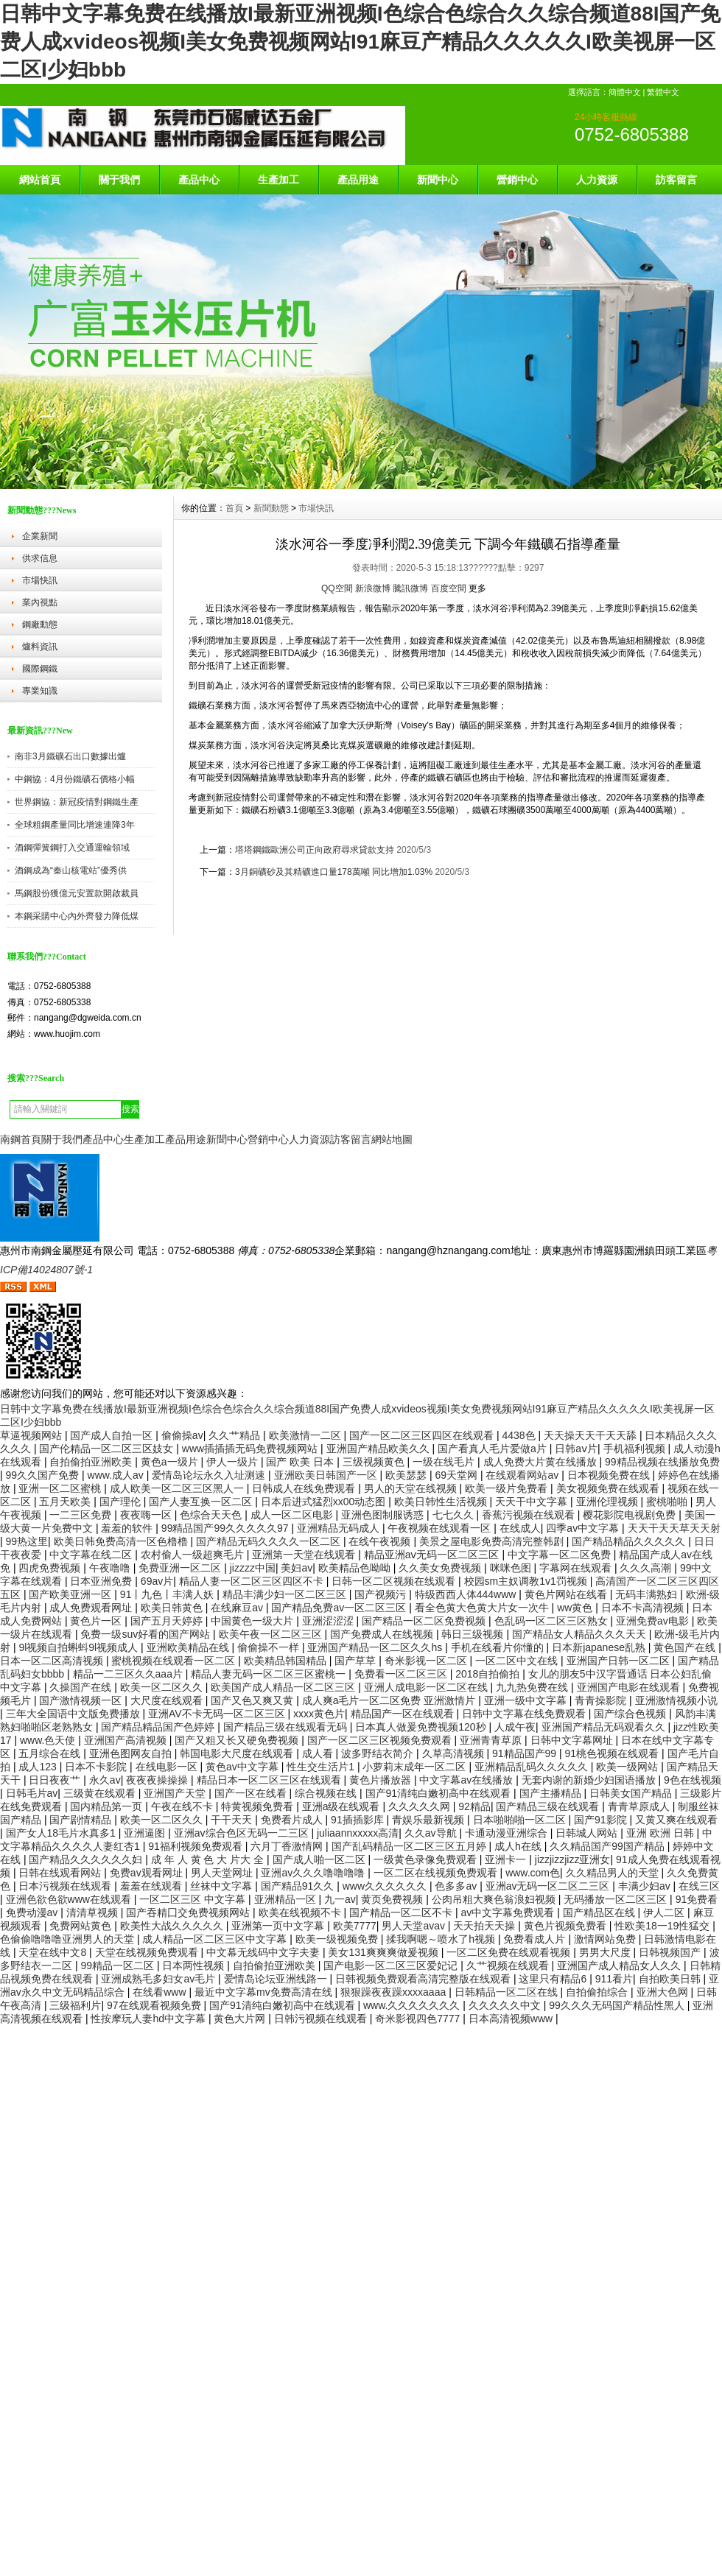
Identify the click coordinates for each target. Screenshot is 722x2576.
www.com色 (532, 1873)
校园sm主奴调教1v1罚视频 (527, 1581)
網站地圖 (392, 1139)
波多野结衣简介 (378, 1753)
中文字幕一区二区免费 (561, 1554)
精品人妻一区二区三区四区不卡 (252, 1581)
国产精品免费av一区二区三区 (340, 1607)
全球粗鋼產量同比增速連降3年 (75, 825)
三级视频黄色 (375, 1462)
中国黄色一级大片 (253, 1621)
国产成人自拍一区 (112, 1435)
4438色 (520, 1435)
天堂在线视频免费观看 (148, 1952)
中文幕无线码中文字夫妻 (264, 1952)
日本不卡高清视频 (644, 1607)
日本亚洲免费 (102, 1581)
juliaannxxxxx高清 (358, 1833)
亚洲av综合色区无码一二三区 (243, 1833)
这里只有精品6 (554, 1979)
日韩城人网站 (587, 1833)
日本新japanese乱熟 (600, 1647)
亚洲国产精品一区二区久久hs (376, 1647)
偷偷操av (182, 1435)
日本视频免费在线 (610, 1475)
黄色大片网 (241, 2018)
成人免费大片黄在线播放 (541, 1462)
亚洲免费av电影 (654, 1621)
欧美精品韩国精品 (286, 1661)
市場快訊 (39, 580)
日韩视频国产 (671, 1952)
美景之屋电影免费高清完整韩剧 (493, 1541)
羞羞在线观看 (152, 1886)
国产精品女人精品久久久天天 (580, 1634)
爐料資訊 (39, 646)
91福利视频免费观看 (196, 1846)
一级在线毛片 (445, 1462)
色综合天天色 (212, 1515)
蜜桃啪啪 (668, 1501)
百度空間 (448, 588)
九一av (340, 1899)
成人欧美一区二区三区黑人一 (178, 1488)
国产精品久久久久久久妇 (87, 1859)
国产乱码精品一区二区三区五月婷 (410, 1846)
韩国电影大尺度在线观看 (238, 1753)
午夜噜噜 (111, 1568)
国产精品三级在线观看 (549, 1806)
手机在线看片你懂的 (499, 1647)
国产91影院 (601, 1820)
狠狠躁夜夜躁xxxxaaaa (394, 1992)
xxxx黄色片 (319, 1714)
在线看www (161, 1992)
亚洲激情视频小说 (676, 1700)
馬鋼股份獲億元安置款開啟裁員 (77, 893)
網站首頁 (39, 180)
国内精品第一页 (107, 1806)
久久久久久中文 (506, 2005)
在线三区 (699, 1886)
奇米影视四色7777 (419, 2018)
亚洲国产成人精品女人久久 (620, 1965)
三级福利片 (75, 2005)
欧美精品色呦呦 (355, 1568)
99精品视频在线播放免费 (662, 1462)
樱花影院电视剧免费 (631, 1515)
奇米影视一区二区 (427, 1661)
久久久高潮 (647, 1568)
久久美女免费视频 (441, 1568)
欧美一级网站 (628, 1767)
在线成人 (520, 1528)
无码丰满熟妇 (647, 1594)
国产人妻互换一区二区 (202, 1501)
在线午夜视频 (380, 1541)
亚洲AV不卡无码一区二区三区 (218, 1714)
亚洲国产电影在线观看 (630, 1687)
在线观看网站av (523, 1475)
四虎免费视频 (50, 1568)
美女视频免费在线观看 (609, 1488)
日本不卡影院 (97, 1767)
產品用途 (358, 180)
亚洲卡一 (507, 1859)
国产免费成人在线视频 (383, 1634)
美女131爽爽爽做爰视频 (384, 1952)
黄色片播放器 (381, 1780)
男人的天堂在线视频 (412, 1488)
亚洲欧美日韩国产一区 (327, 1475)
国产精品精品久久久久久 (630, 1541)
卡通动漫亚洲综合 (507, 1833)
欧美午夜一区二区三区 (272, 1634)
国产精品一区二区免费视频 (425, 1621)
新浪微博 (372, 588)
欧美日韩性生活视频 (442, 1501)
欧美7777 (354, 1926)
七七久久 (454, 1515)
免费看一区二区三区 (402, 1674)
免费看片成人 (293, 1820)
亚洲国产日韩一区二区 (620, 1661)
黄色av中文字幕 (243, 1767)
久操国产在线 (81, 1687)
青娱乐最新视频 (429, 1820)
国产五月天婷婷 (168, 1621)
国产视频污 (381, 1594)
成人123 (38, 1767)
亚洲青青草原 (492, 1740)
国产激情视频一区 (82, 1700)
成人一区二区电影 (293, 1515)
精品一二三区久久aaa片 (129, 1674)
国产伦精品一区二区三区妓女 (107, 1448)
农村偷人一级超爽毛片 (194, 1554)
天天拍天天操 (485, 1926)
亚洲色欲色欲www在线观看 (70, 1899)
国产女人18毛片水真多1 (62, 1833)
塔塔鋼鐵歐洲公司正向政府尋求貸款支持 (314, 850)
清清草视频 (93, 1912)
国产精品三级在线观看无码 (286, 1727)
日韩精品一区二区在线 (508, 1992)
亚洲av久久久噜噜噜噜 (314, 1873)
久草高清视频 (454, 1753)
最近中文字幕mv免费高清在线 (264, 1992)
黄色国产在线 (685, 1647)
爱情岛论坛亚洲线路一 (277, 1979)
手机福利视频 (635, 1448)
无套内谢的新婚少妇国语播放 (590, 1780)
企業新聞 (39, 536)
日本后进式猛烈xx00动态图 (324, 1501)
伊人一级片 (233, 1462)
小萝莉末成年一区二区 (415, 1767)
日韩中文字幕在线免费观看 (525, 1714)
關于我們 (119, 180)
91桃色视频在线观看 (613, 1753)
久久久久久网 (420, 1806)
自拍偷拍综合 (598, 1992)
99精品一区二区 (118, 1965)
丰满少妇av (645, 1886)
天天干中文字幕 (532, 1501)
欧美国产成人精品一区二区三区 (284, 1687)
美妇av (296, 1568)
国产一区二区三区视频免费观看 (381, 1740)
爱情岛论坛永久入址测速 (210, 1475)
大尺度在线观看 (168, 1700)
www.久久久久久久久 (413, 2005)
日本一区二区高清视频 (53, 1661)
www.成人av (117, 1475)
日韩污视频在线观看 (322, 2018)
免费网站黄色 (81, 1926)
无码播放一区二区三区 (617, 1899)
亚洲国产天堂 (176, 1793)
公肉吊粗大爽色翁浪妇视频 (495, 1899)
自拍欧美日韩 (671, 1979)
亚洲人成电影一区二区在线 (427, 1687)
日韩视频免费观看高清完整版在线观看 (424, 1979)
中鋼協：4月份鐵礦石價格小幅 (75, 779)
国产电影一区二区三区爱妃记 (391, 1965)
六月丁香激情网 (288, 1846)
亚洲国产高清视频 (126, 1740)
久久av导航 (432, 1833)
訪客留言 (676, 180)
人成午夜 (515, 1727)
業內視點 (39, 602)
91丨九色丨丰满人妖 (168, 1594)
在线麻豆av (238, 1607)
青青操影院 (602, 1700)
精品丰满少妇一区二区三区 (285, 1594)
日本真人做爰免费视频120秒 (421, 1727)
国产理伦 (121, 1501)
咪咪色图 (512, 1568)
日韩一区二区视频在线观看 (395, 1581)
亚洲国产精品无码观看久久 (605, 1727)
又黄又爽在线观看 (676, 1820)
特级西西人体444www (467, 1594)
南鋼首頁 (20, 1139)
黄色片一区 (97, 1621)
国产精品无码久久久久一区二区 (269, 1541)
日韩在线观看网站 (61, 1873)
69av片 (157, 1581)
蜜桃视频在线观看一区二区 (174, 1661)
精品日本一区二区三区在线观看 (270, 1780)
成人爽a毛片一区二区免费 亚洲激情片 (390, 1700)
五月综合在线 (50, 1753)
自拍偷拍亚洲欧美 (92, 1462)
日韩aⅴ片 (576, 1448)
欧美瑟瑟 (407, 1475)
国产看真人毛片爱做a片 (494, 1448)
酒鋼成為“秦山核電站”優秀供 (71, 870)
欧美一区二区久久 (163, 1687)
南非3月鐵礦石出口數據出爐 (70, 756)
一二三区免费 (81, 1515)
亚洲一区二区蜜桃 (61, 1488)
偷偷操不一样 (269, 1647)
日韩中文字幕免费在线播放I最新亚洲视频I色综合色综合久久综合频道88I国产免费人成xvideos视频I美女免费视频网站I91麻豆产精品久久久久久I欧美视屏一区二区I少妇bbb (360, 41)
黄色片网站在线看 (567, 1594)
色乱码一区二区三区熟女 (552, 1621)
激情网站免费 (606, 1939)
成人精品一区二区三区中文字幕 (216, 1939)
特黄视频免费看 (258, 1806)
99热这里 (27, 1541)
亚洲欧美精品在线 (189, 1647)
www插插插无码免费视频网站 (251, 1448)
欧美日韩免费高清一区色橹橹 (122, 1541)
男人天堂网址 (223, 1873)
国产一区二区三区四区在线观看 (423, 1435)
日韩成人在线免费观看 (305, 1488)
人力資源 (596, 180)
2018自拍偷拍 (488, 1674)
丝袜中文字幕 (222, 1886)
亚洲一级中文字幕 (526, 1700)
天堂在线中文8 (53, 1952)
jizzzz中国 (253, 1568)
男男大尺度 (606, 1952)
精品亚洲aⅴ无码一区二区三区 (433, 1554)
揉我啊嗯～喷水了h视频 (442, 1939)
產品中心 (199, 180)
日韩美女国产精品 (632, 1793)
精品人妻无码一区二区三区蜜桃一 (269, 1674)
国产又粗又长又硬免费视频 (238, 1740)
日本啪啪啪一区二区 (521, 1820)
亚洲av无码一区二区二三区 (549, 1886)
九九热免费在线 (533, 1687)
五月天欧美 (66, 1501)
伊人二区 (665, 1912)
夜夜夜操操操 (158, 1780)
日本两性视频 (194, 1965)
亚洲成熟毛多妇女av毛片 (159, 1979)
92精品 (474, 1806)
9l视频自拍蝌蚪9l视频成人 (79, 1647)
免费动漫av (33, 1912)
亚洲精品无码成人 (339, 1528)
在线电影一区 (168, 1767)
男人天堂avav (414, 1926)
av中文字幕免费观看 (508, 1912)
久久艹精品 (235, 1435)
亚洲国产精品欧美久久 (379, 1448)
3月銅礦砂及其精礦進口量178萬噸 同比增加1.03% (333, 872)
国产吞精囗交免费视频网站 (189, 1912)
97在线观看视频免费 (155, 2005)
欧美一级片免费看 (507, 1488)
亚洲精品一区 (286, 1899)
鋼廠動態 (39, 624)
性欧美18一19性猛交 (663, 1926)
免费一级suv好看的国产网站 (146, 1634)
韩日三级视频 (473, 1634)
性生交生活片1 (322, 1767)
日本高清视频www (512, 2018)
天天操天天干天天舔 (591, 1435)
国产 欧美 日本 (301, 1462)
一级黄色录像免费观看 (427, 1859)
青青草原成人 (640, 1806)
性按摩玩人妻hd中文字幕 (149, 2018)
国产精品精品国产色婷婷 (159, 1727)
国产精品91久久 (299, 1886)
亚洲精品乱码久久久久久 (532, 1767)
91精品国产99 (525, 1753)
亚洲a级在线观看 (342, 1806)
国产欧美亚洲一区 (71, 1594)
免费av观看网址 (148, 1873)
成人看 (319, 1753)
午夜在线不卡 (183, 1806)
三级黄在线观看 (101, 1793)
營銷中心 (517, 180)
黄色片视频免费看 (566, 1926)
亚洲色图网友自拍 (132, 1753)
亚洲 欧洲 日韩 (661, 1833)
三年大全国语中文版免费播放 (74, 1714)
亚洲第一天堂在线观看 (305, 1554)
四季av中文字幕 (584, 1528)
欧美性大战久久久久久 (173, 1926)
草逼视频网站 (32, 1435)
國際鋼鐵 (39, 669)
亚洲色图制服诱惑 (384, 1515)
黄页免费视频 (393, 1899)
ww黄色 (576, 1607)
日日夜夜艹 (56, 1780)
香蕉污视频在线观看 (530, 1515)
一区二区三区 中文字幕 (193, 1899)
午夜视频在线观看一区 (441, 1528)
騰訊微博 (410, 588)
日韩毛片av (32, 1793)
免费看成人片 (535, 1939)
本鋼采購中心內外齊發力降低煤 (77, 916)
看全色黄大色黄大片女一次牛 (483, 1607)
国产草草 (356, 1661)
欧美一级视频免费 (338, 1939)
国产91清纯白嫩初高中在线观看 (439, 1793)
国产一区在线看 (252, 1793)
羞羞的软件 (128, 1528)
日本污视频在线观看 (66, 1886)
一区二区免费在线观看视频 (509, 1952)
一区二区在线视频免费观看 (437, 1873)
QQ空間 (337, 588)
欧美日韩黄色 (173, 1607)
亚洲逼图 (146, 1833)
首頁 (234, 508)
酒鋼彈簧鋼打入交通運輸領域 (72, 847)
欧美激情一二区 (306, 1435)
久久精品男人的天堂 (614, 1873)
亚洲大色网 (664, 1992)
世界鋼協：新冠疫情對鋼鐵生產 (77, 802)
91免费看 (697, 1899)
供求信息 (39, 558)
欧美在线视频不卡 (301, 1912)
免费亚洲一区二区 (181, 1568)
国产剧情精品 (81, 1820)
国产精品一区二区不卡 (402, 1912)
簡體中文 (625, 92)
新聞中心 (437, 180)
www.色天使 (49, 1740)
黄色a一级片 (171, 1462)
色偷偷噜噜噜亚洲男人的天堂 (68, 1939)
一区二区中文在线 (518, 1661)
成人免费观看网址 (92, 1607)
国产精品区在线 (600, 1912)
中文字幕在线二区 (92, 1554)
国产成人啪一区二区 (320, 1859)
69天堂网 (457, 1475)
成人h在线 (519, 1846)
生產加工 (278, 180)
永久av (105, 1780)
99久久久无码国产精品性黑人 (618, 2005)
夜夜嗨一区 (147, 1515)
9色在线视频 (692, 1780)
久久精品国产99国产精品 (608, 1846)
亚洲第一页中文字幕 (279, 1926)
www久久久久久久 (386, 1886)
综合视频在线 (327, 1793)
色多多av (457, 1886)
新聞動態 (271, 508)
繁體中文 (663, 92)
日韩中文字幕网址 (573, 1740)
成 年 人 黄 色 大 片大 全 (209, 1859)
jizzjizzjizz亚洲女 (573, 1859)
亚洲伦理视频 (608, 1501)
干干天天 (233, 1820)
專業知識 (39, 691)
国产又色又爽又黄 (253, 1700)
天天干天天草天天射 (674, 1528)
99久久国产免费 (44, 1475)
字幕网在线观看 (576, 1568)
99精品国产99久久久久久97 (226, 1528)
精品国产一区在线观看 (404, 1714)
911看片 (614, 1979)
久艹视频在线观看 (509, 1965)
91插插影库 (358, 1820)
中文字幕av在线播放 (467, 1780)
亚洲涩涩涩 (329, 1621)
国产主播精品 (551, 1793)
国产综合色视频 (631, 1714)
